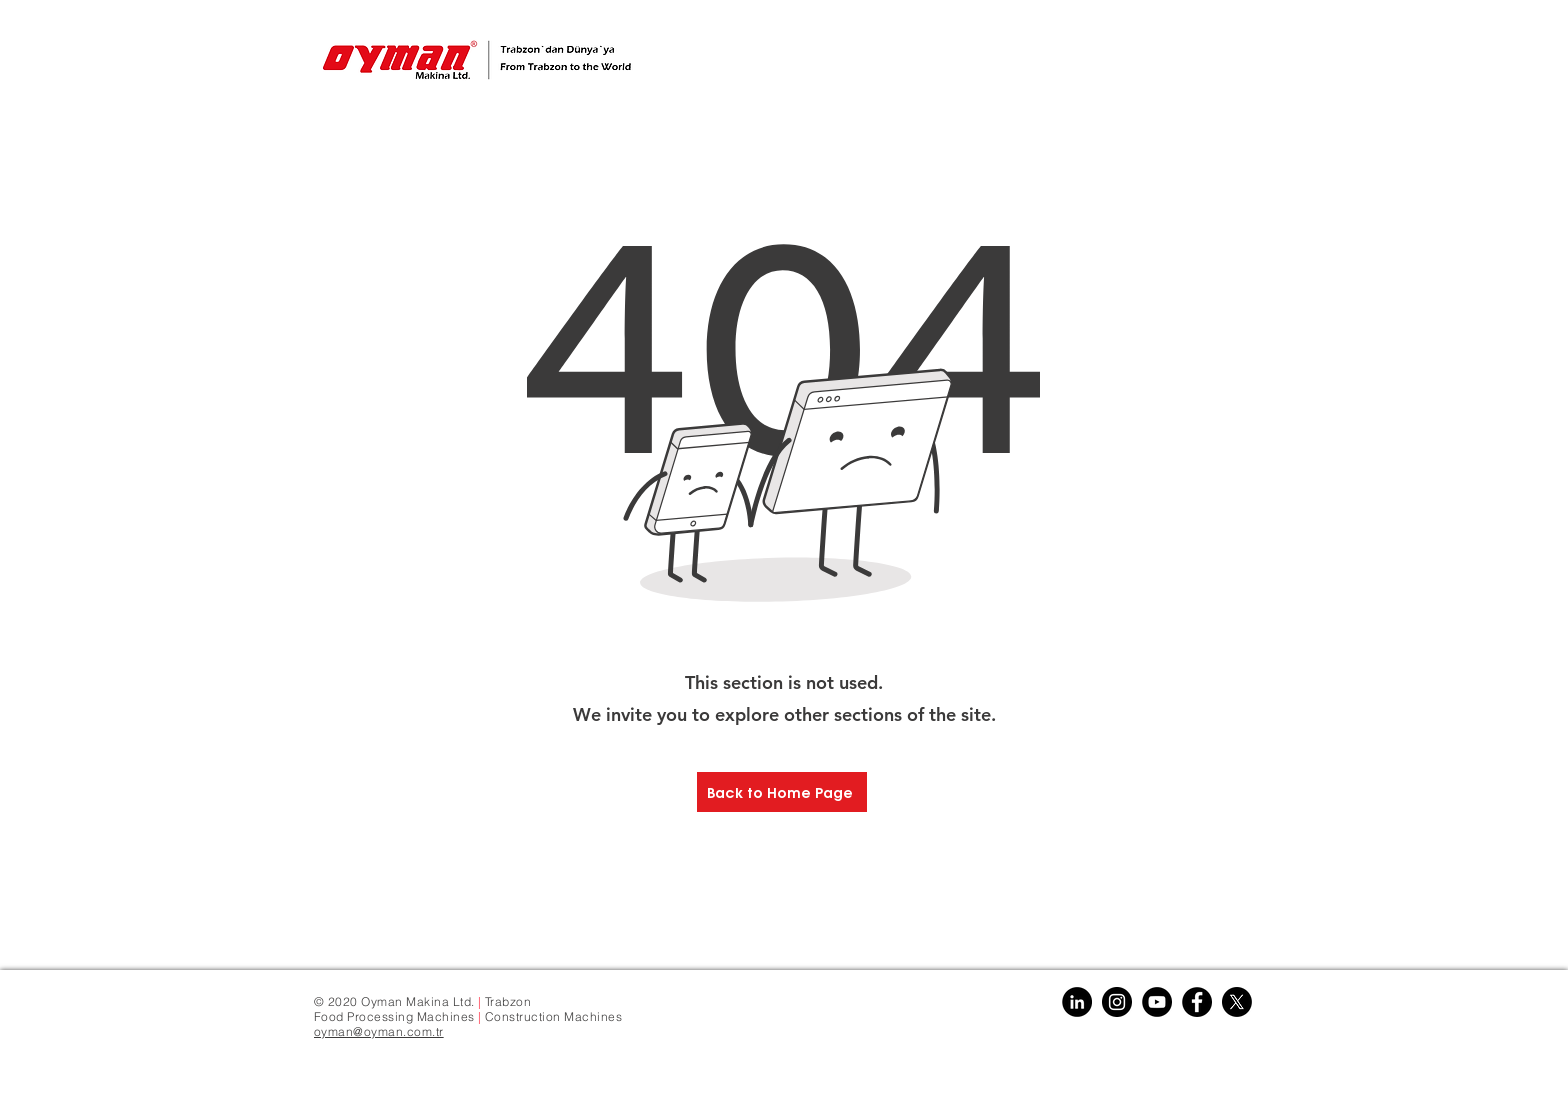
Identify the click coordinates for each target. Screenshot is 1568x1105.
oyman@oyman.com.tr (379, 1031)
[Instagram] (1117, 1002)
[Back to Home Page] (782, 792)
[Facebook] (1197, 1002)
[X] (1237, 1002)
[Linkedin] (1077, 1002)
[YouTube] (1157, 1002)
